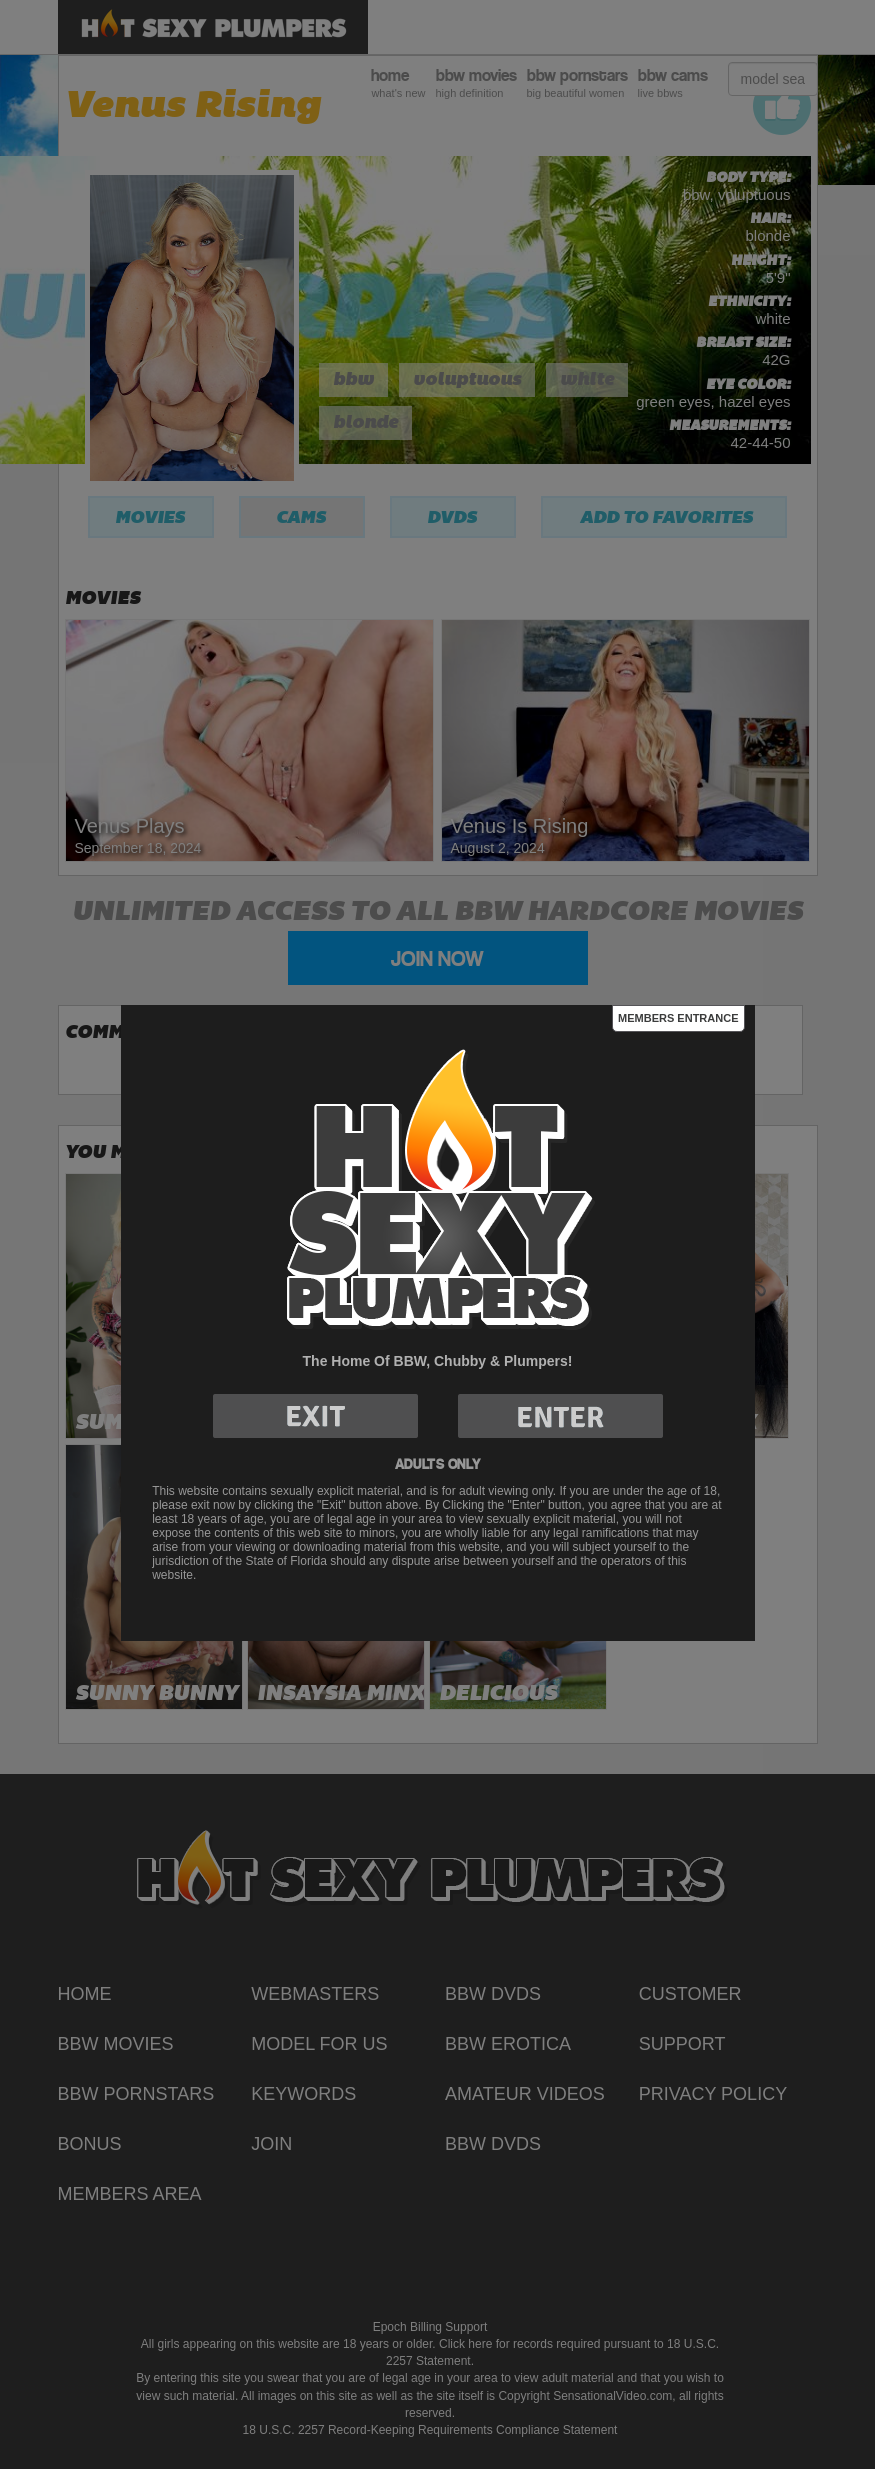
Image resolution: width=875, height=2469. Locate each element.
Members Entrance (678, 1018)
